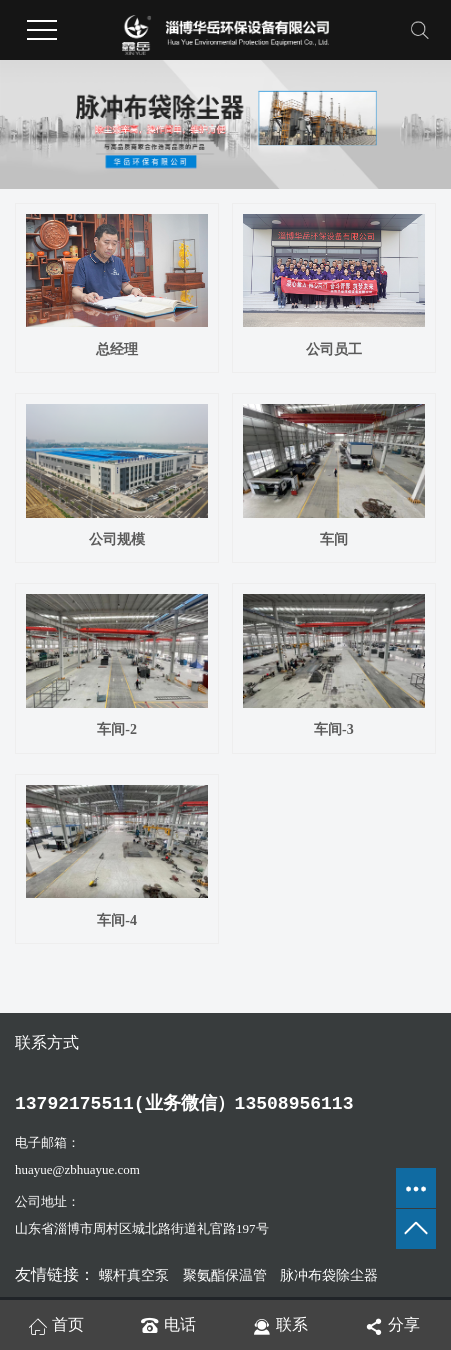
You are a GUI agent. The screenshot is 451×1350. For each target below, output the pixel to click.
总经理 (117, 349)
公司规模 (117, 539)
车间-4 (117, 920)
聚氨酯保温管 (227, 1275)
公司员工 (334, 349)
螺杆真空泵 (136, 1275)
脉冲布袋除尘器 (329, 1275)
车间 (334, 539)
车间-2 (117, 729)
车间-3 (334, 729)
